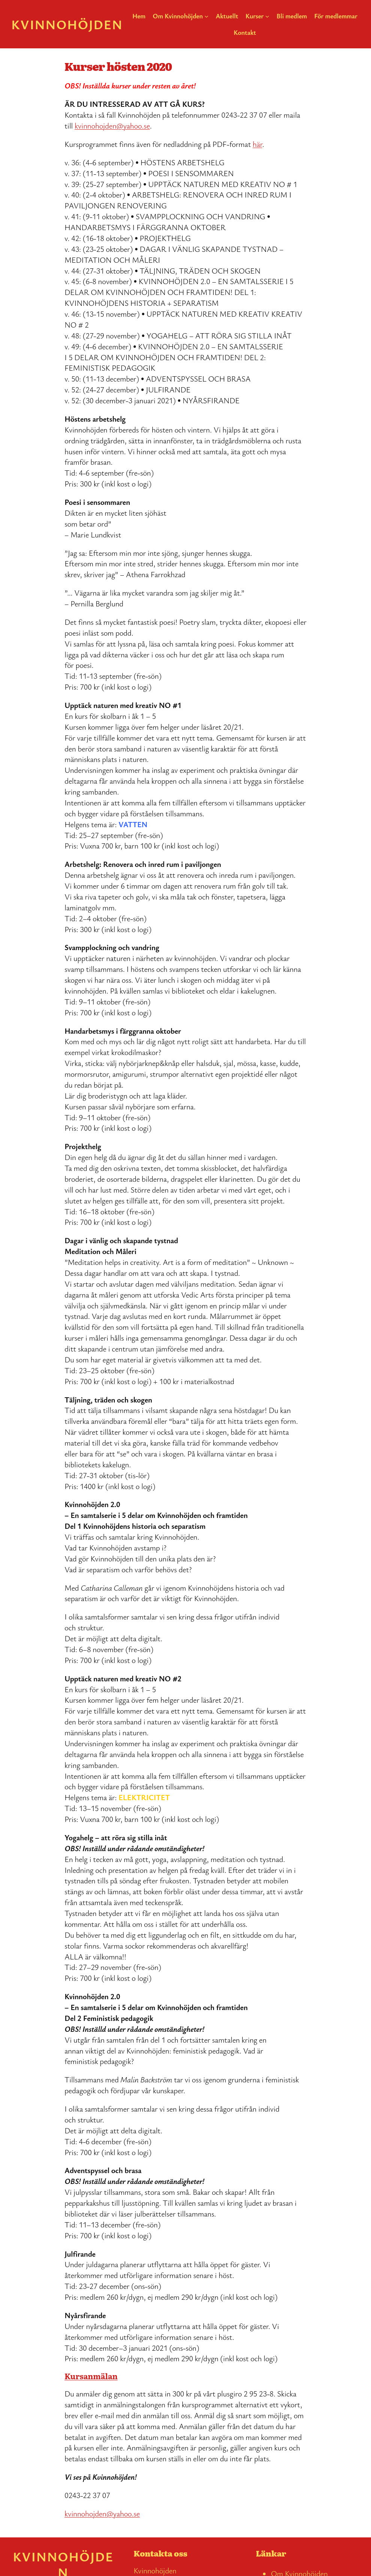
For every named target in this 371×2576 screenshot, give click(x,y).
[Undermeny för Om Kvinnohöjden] (206, 16)
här (258, 144)
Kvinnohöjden (67, 24)
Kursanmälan (91, 2375)
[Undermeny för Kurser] (267, 16)
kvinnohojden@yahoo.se (112, 125)
